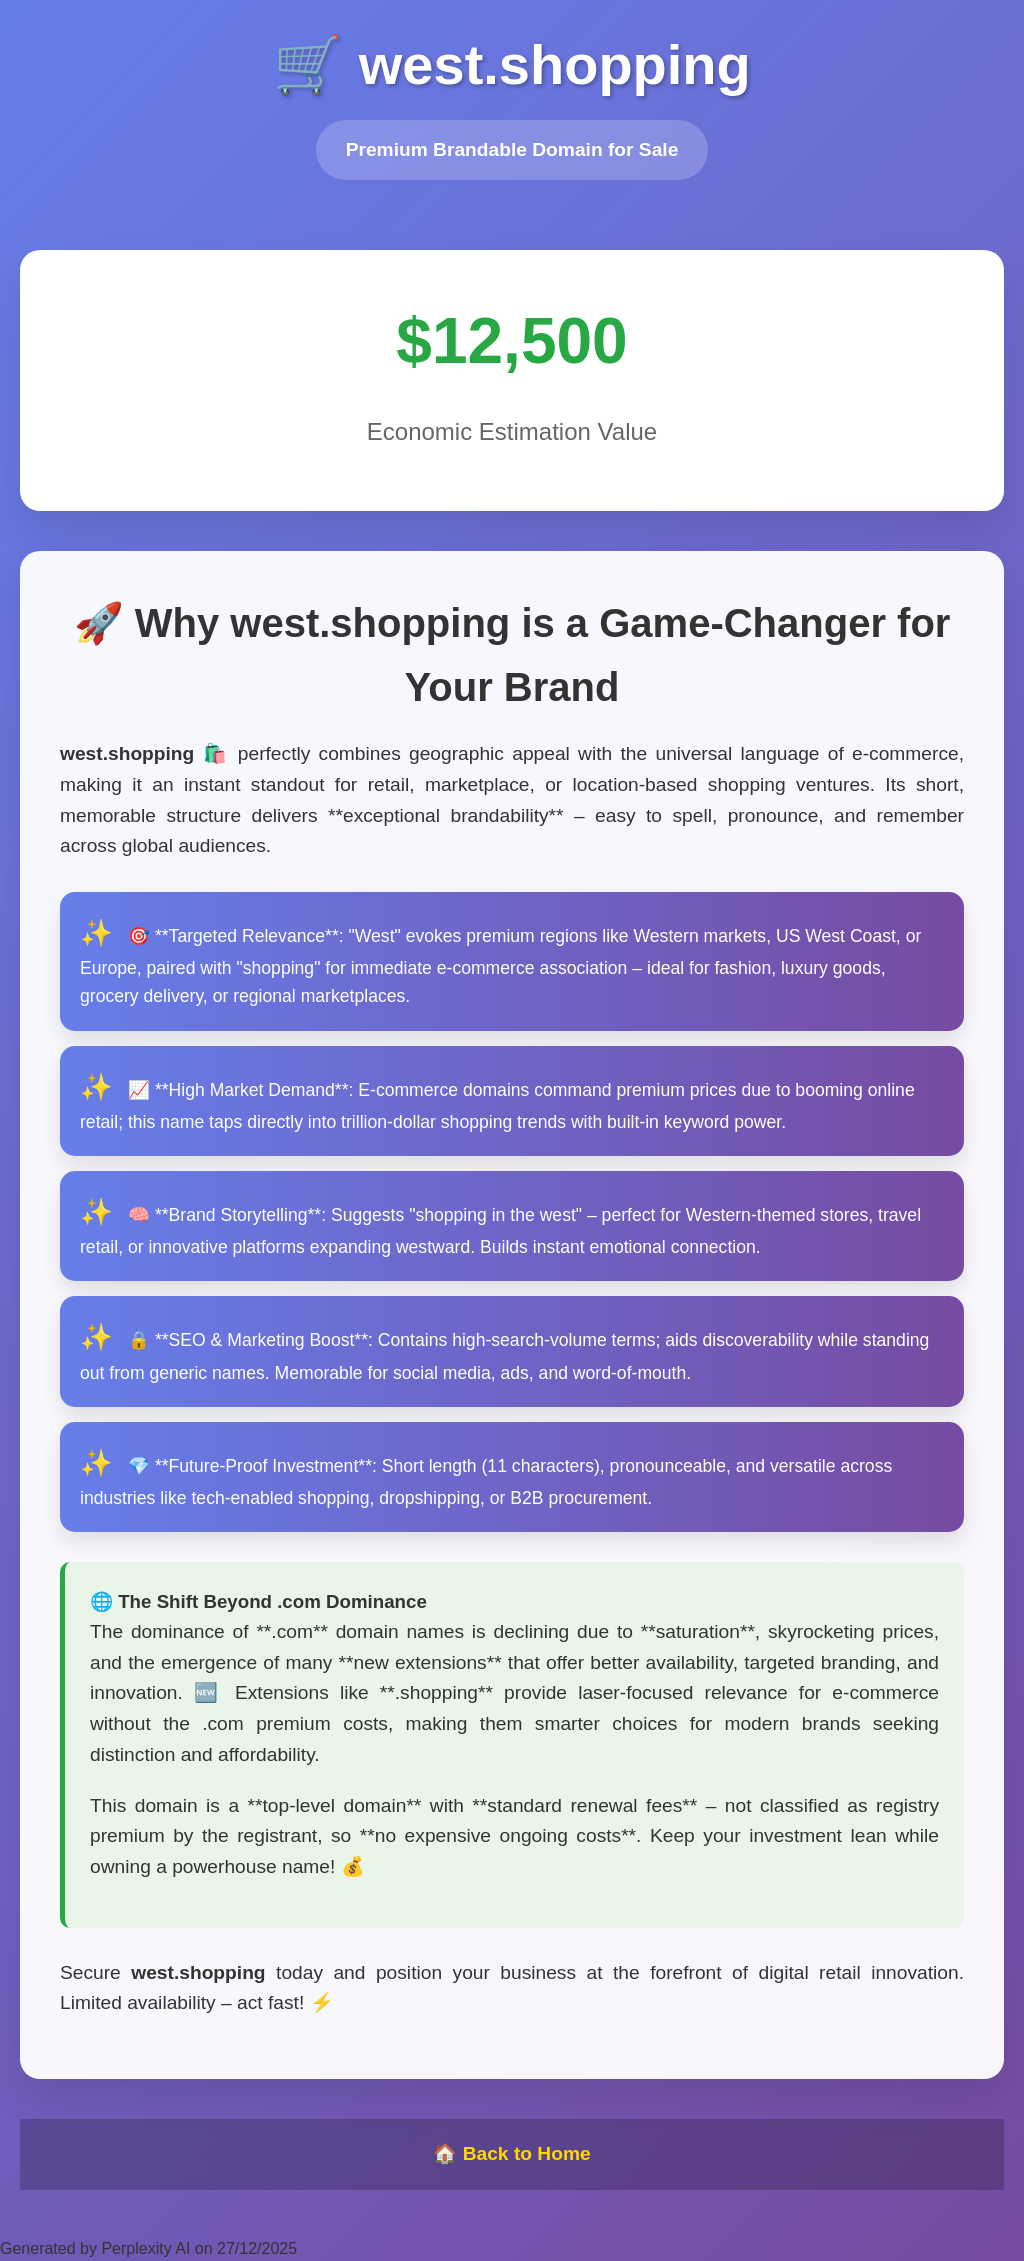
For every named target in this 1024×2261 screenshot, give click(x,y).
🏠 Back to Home (511, 2153)
